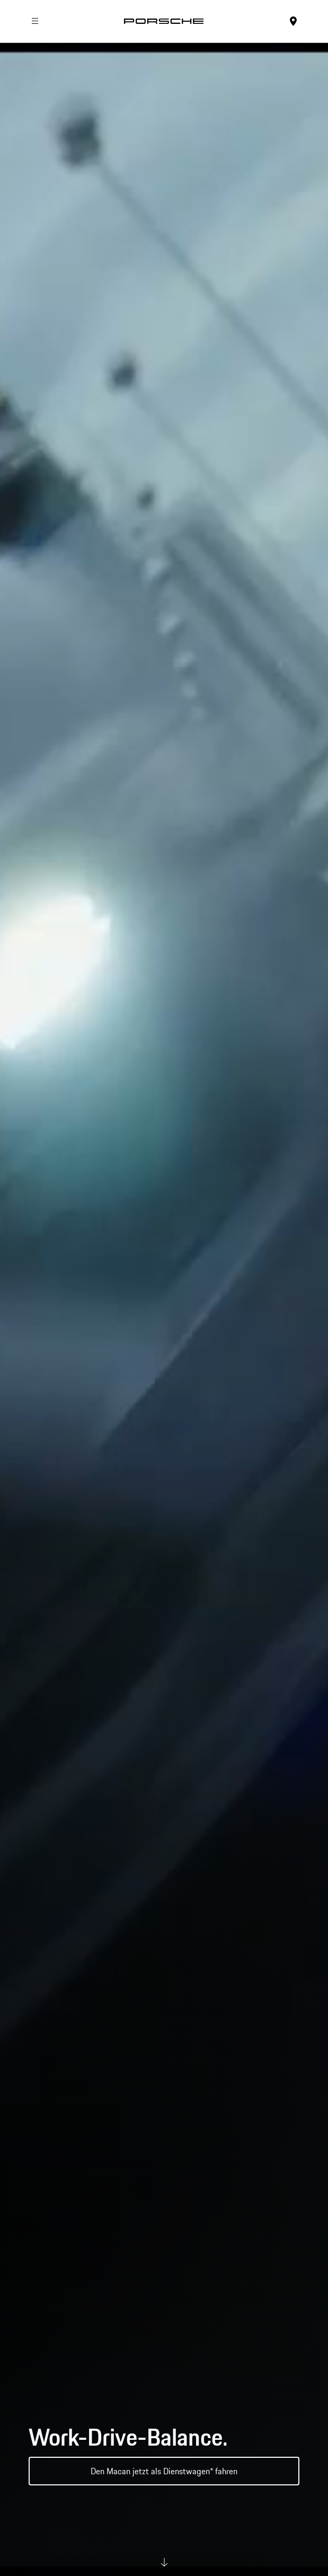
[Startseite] (163, 21)
